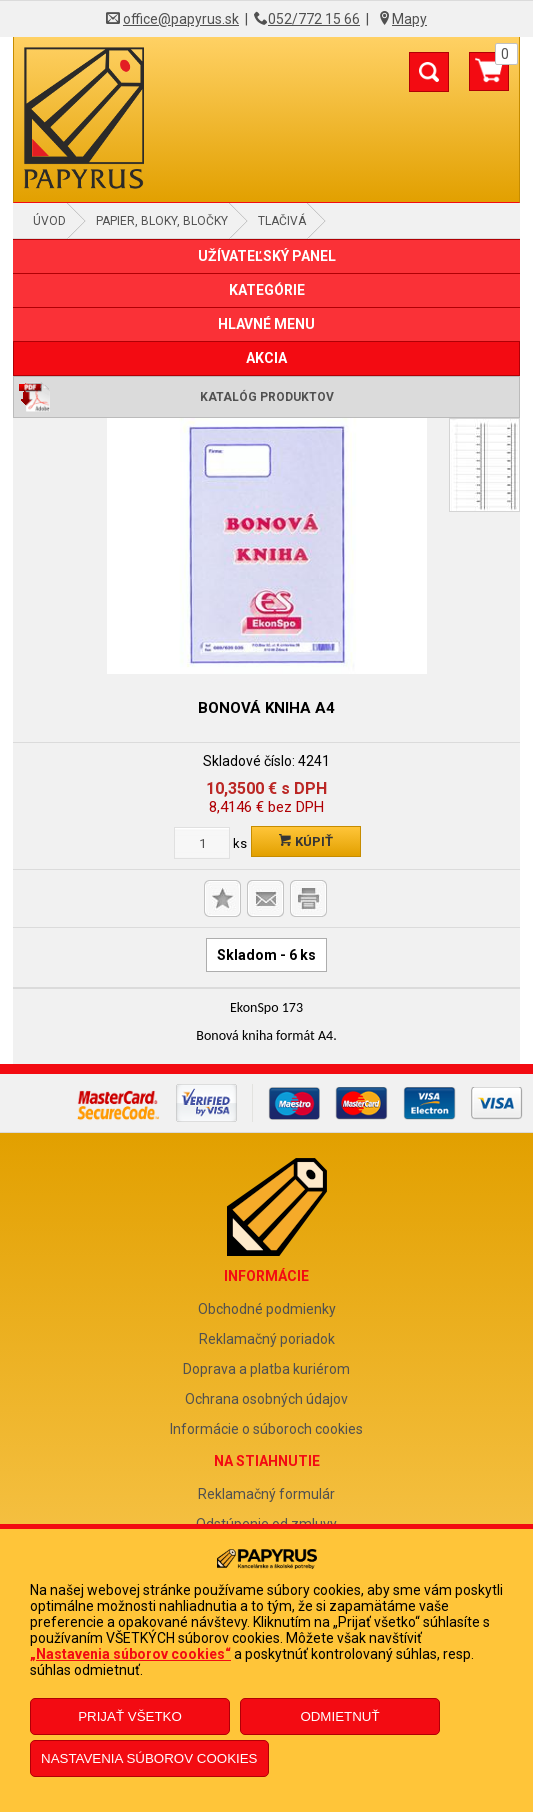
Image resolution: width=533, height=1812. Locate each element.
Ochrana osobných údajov (266, 1399)
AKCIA (266, 358)
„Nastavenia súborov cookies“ (130, 1654)
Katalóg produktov (267, 397)
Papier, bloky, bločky (162, 221)
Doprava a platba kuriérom (266, 1369)
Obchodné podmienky (267, 1309)
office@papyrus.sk (181, 19)
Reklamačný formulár (266, 1494)
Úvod (49, 221)
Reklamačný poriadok (267, 1339)
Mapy (409, 19)
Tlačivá (282, 221)
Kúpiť (306, 841)
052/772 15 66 (314, 19)
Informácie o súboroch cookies (266, 1429)
